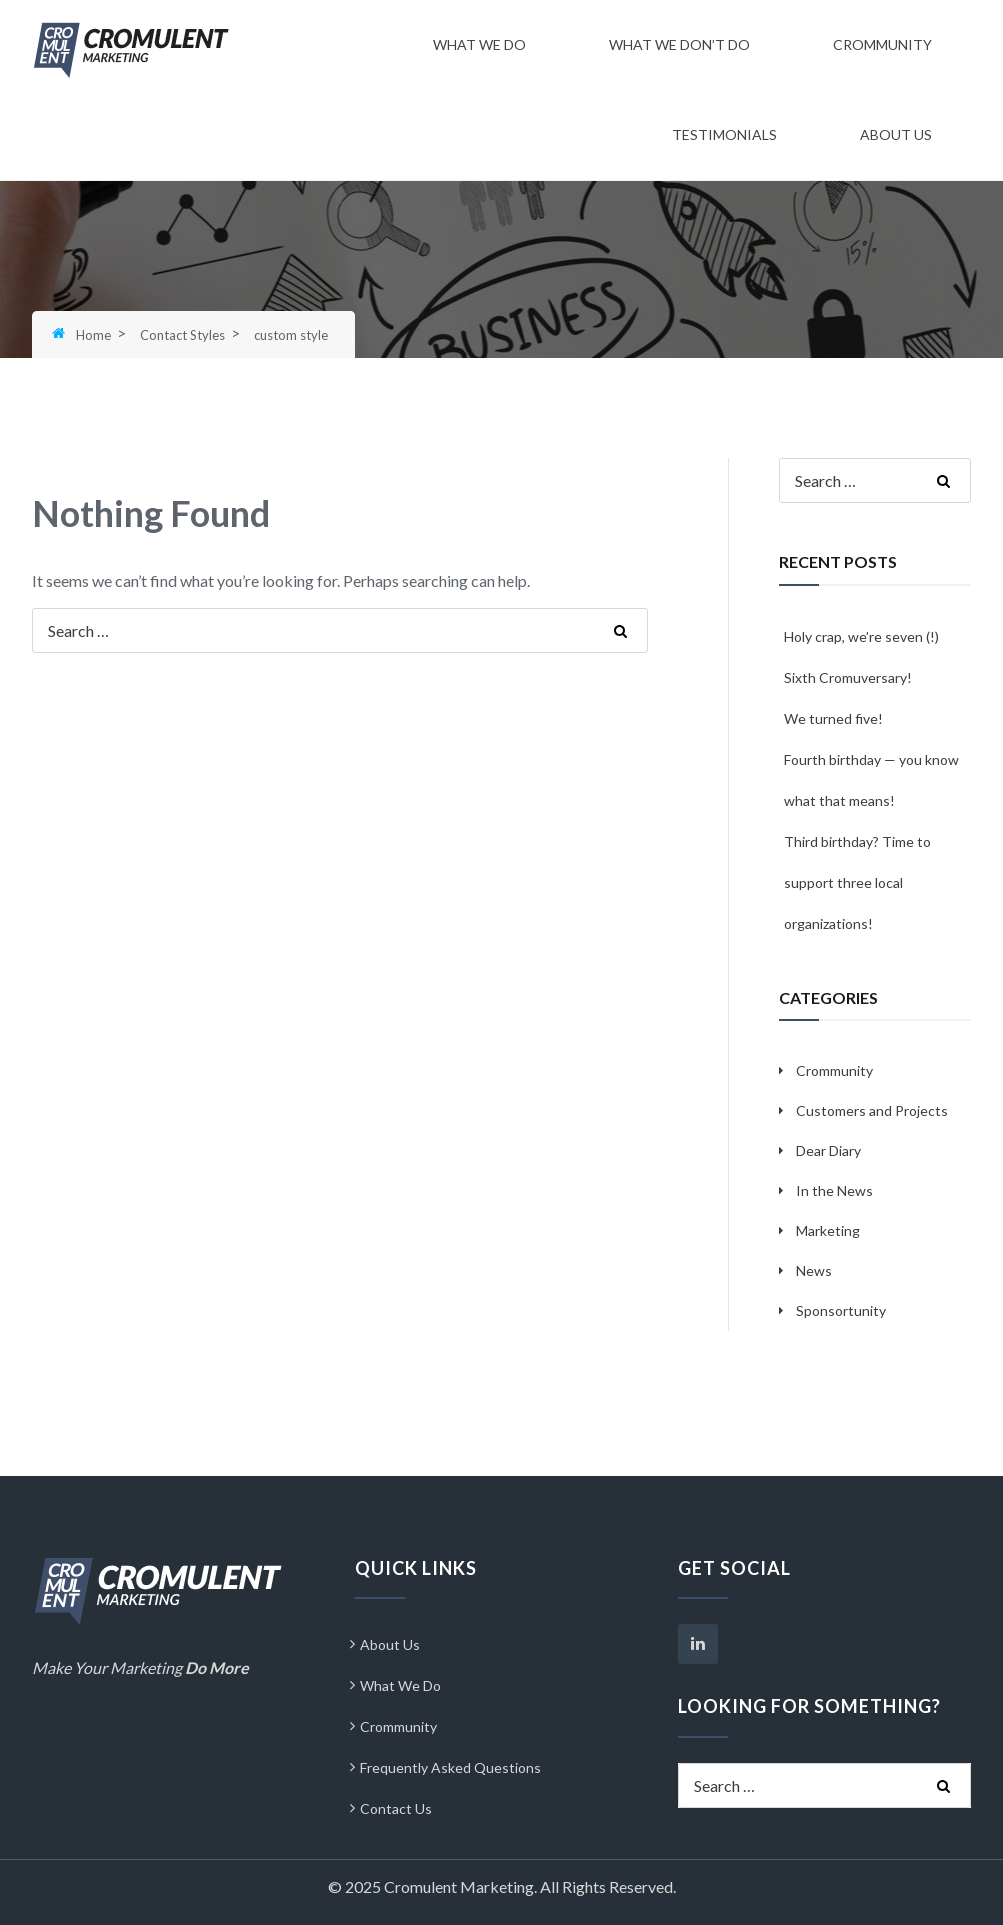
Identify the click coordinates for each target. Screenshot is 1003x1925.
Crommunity (882, 44)
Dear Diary (828, 1150)
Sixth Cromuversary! (848, 677)
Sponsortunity (841, 1310)
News (814, 1270)
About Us (896, 134)
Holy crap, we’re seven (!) (861, 636)
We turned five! (833, 718)
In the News (834, 1190)
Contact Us (396, 1808)
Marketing (828, 1230)
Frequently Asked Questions (450, 1767)
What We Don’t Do (679, 44)
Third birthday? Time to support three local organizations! (857, 882)
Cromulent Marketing (459, 1886)
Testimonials (724, 134)
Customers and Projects (872, 1110)
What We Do (479, 44)
